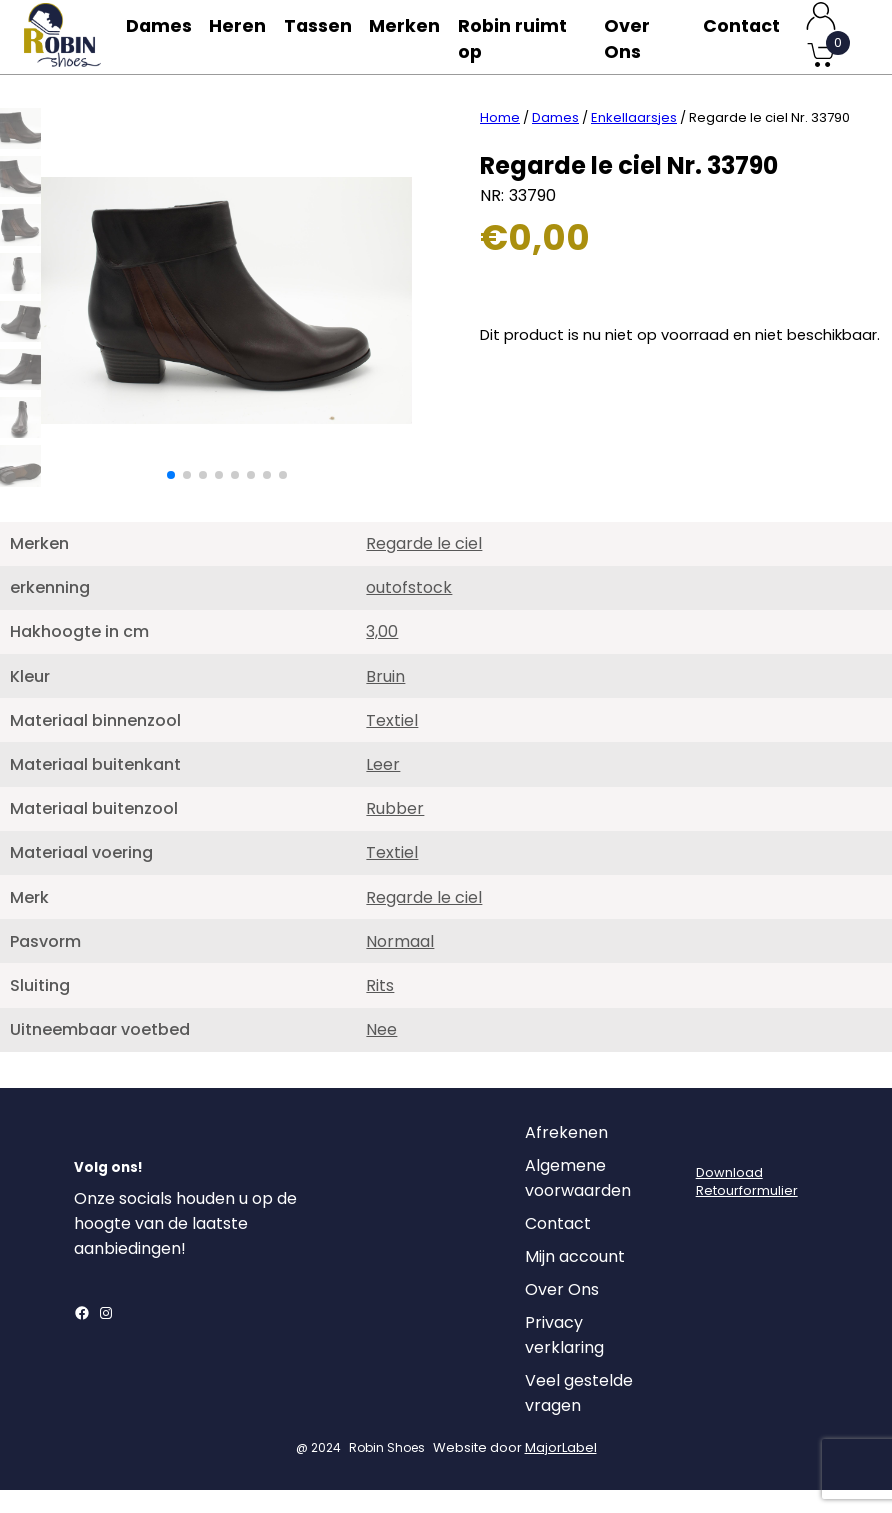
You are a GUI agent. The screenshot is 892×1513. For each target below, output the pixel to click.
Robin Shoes (387, 1470)
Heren (244, 36)
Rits (380, 1008)
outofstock (409, 610)
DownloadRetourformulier (747, 1204)
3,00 (382, 654)
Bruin (385, 699)
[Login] (714, 1161)
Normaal (400, 964)
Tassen (328, 36)
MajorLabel (561, 1470)
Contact (741, 36)
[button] (171, 498)
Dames (160, 36)
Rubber (395, 831)
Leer (383, 787)
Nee (381, 1052)
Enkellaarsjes (634, 140)
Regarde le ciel (424, 566)
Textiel (392, 743)
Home (500, 140)
